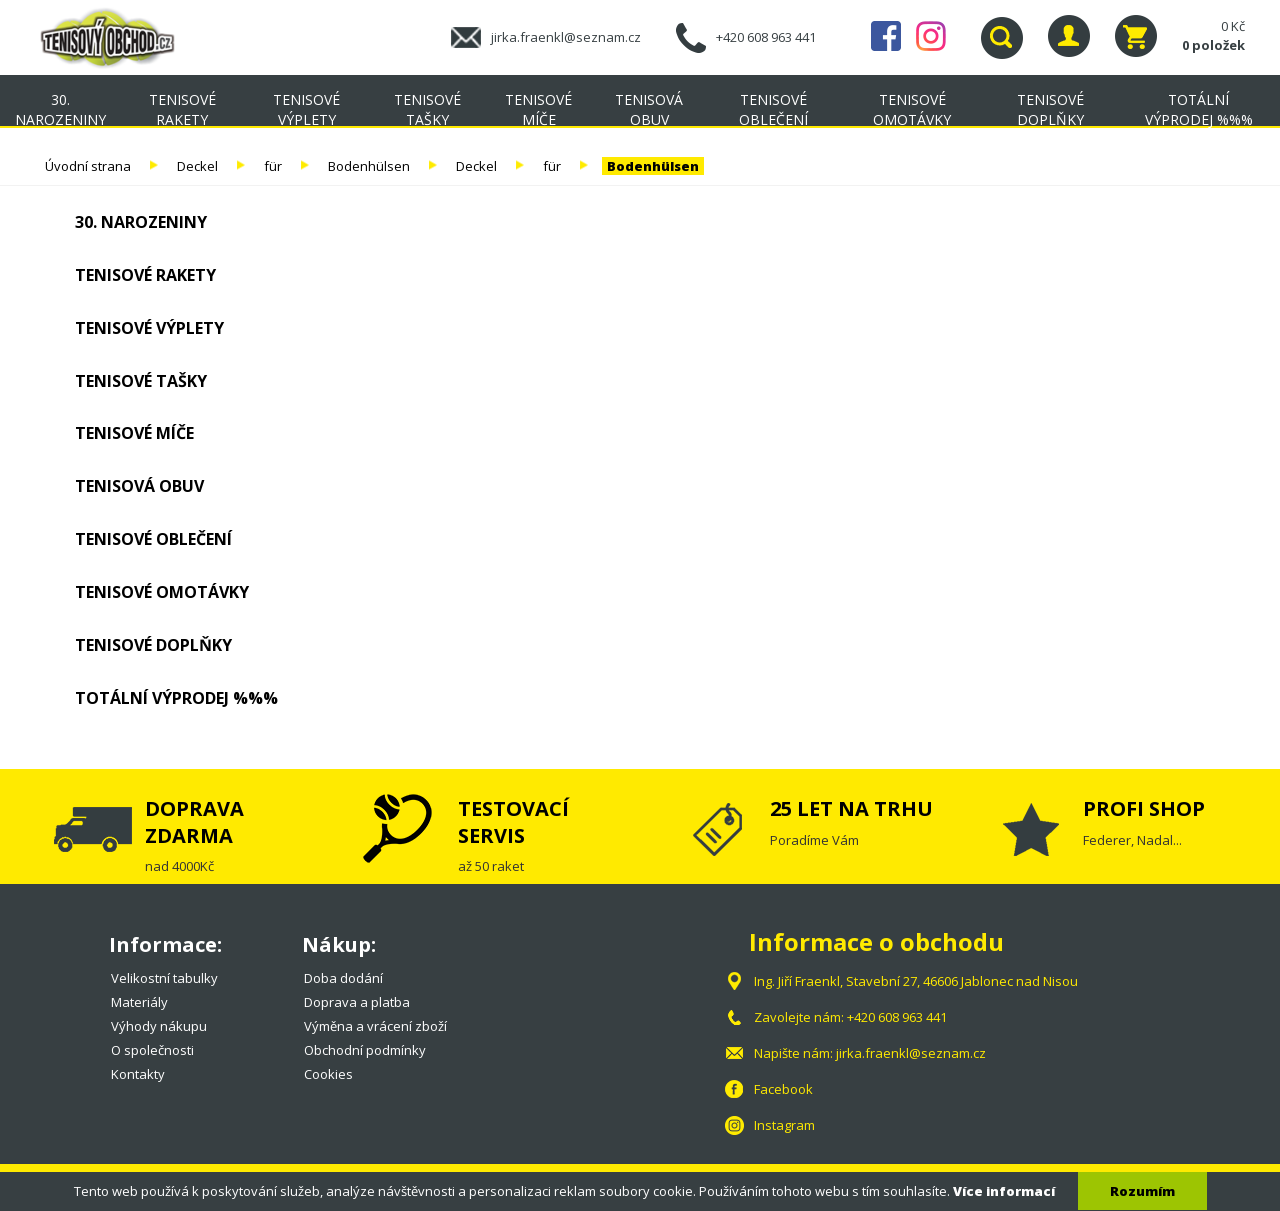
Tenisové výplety (306, 109)
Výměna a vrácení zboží (375, 1026)
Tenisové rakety (182, 109)
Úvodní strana (88, 166)
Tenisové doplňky (1050, 109)
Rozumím (1142, 1191)
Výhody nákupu (159, 1026)
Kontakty (138, 1074)
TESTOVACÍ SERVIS (513, 821)
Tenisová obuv (649, 109)
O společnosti (152, 1050)
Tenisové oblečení (773, 109)
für (273, 166)
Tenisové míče (538, 109)
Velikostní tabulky (164, 978)
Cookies (328, 1074)
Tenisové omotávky (912, 109)
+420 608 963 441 (766, 37)
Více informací (1004, 1191)
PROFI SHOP (1144, 808)
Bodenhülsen (369, 166)
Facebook (886, 36)
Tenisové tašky (427, 109)
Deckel (197, 166)
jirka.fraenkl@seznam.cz (566, 37)
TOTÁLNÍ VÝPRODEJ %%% (1199, 109)
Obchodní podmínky (365, 1050)
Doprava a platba (357, 1002)
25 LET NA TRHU (851, 808)
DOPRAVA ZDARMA (194, 821)
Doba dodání (343, 978)
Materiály (139, 1002)
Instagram (931, 36)
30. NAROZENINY (60, 109)
